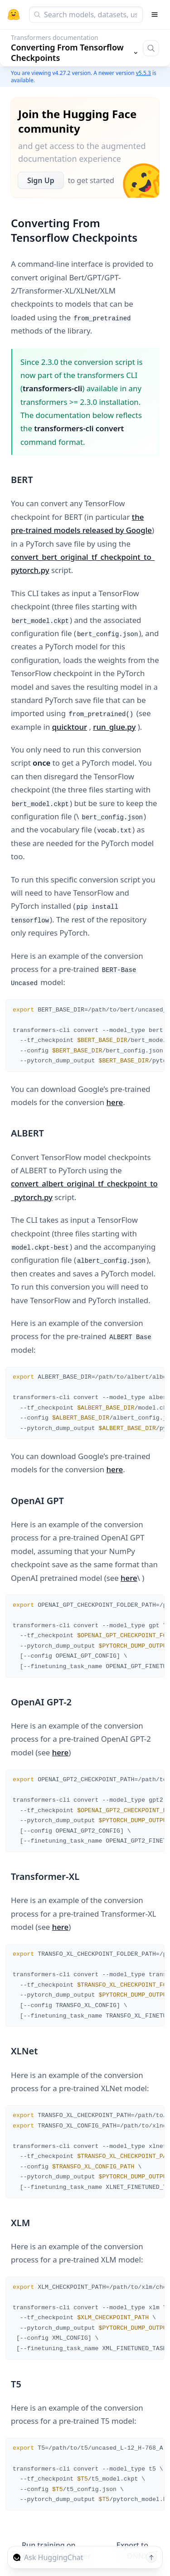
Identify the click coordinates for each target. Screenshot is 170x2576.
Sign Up (40, 180)
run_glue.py (114, 727)
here (115, 1102)
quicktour (69, 727)
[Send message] (151, 2557)
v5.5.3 (143, 73)
